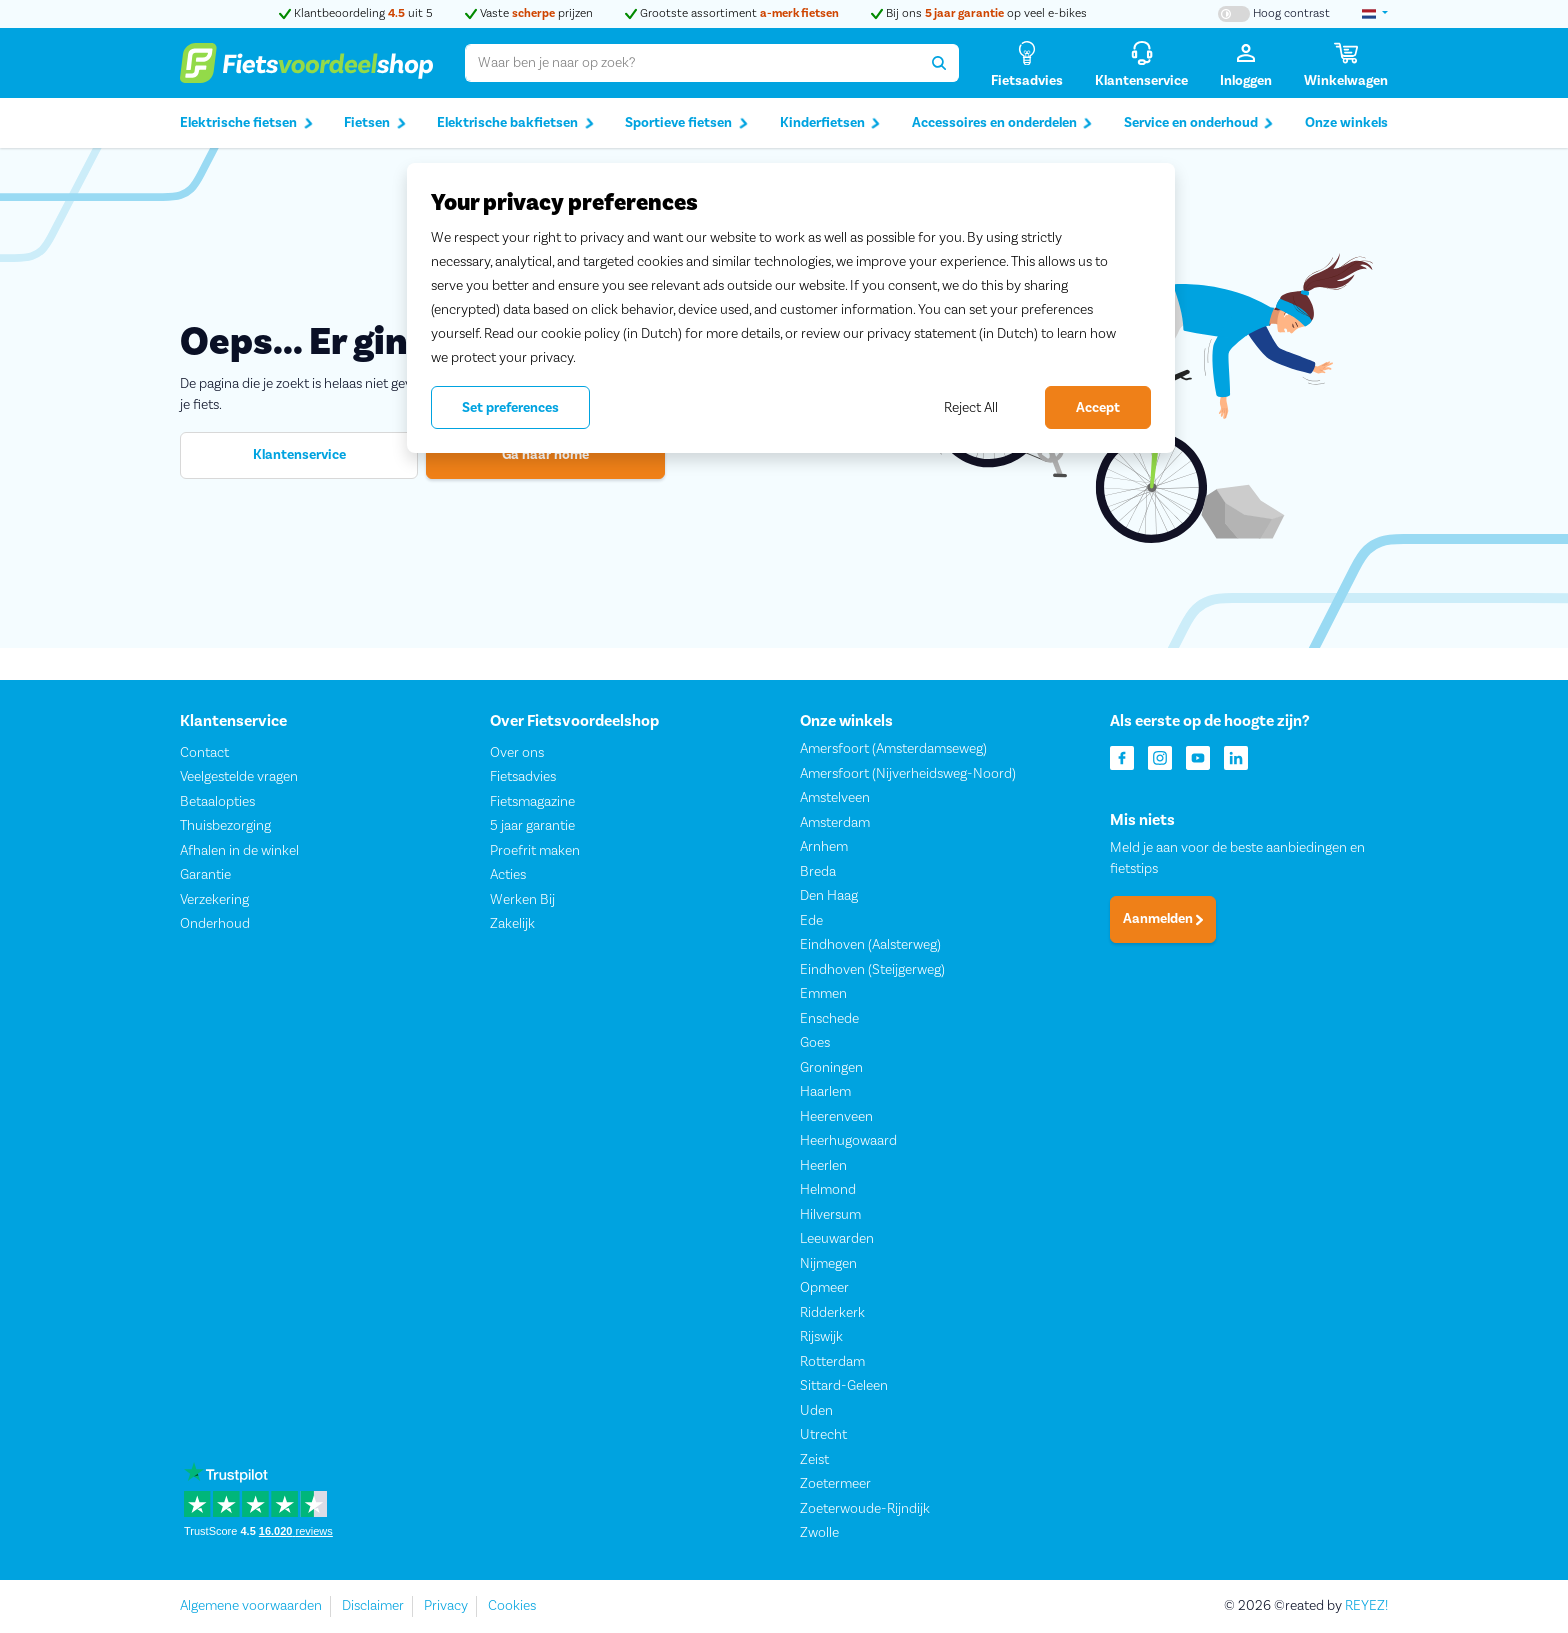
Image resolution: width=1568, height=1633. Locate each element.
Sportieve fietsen (686, 123)
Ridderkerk (832, 1313)
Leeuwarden (837, 1240)
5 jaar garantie (532, 827)
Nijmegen (828, 1264)
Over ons (517, 753)
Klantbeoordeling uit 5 (356, 13)
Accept (1098, 408)
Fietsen (375, 123)
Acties (508, 876)
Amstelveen (835, 799)
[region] (791, 308)
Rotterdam (832, 1362)
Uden (816, 1411)
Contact (204, 753)
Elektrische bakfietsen (515, 123)
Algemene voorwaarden (251, 1606)
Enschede (829, 1019)
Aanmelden (1163, 920)
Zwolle (819, 1534)
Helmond (828, 1191)
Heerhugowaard (848, 1142)
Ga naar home (545, 455)
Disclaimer (373, 1606)
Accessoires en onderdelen (1002, 123)
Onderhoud (215, 925)
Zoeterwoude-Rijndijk (865, 1509)
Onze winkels (1346, 123)
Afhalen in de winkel (239, 851)
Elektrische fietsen (246, 123)
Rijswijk (821, 1338)
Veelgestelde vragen (239, 778)
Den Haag (829, 897)
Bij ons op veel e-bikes (979, 13)
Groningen (831, 1068)
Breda (818, 872)
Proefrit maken (535, 851)
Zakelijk (512, 925)
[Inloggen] (1246, 63)
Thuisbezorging (225, 827)
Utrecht (823, 1436)
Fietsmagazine (532, 802)
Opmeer (824, 1289)
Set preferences (510, 408)
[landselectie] (1375, 14)
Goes (815, 1044)
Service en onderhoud (1199, 123)
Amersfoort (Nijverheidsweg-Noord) (908, 774)
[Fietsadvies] (1027, 63)
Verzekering (214, 900)
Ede (811, 921)
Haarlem (825, 1093)
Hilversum (830, 1215)
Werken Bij (522, 900)
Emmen (823, 995)
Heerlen (823, 1166)
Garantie (205, 876)
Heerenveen (836, 1117)
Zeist (814, 1460)
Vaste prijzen (529, 13)
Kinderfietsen (830, 123)
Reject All (971, 408)
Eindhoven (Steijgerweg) (872, 970)
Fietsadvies (523, 778)
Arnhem (824, 848)
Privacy (446, 1606)
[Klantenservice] (1141, 63)
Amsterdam (835, 823)
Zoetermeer (835, 1485)
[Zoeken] (939, 63)
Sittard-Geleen (844, 1387)
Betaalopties (217, 802)
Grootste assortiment (732, 13)
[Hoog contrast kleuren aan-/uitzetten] (1274, 14)
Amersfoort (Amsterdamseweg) (893, 750)
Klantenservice (299, 455)
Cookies (512, 1606)
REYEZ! (1366, 1606)
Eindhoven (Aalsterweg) (870, 946)
